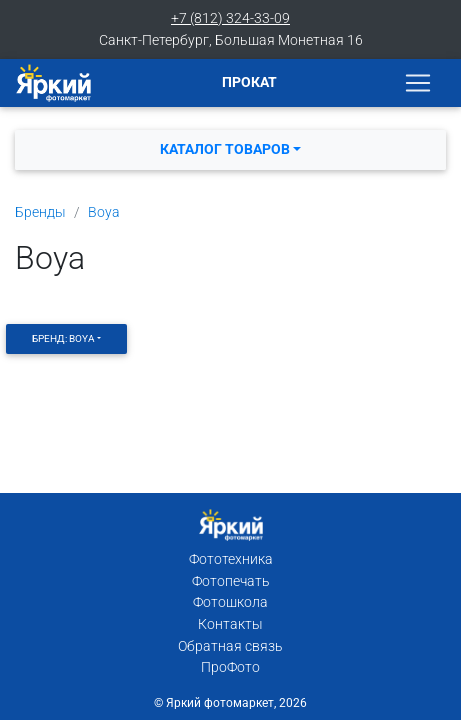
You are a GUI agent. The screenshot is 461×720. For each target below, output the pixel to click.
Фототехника (231, 559)
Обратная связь (230, 646)
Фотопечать (231, 581)
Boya (104, 212)
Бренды (40, 212)
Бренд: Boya (63, 338)
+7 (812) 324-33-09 (230, 18)
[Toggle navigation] (418, 83)
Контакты (230, 624)
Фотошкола (230, 602)
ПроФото (230, 667)
